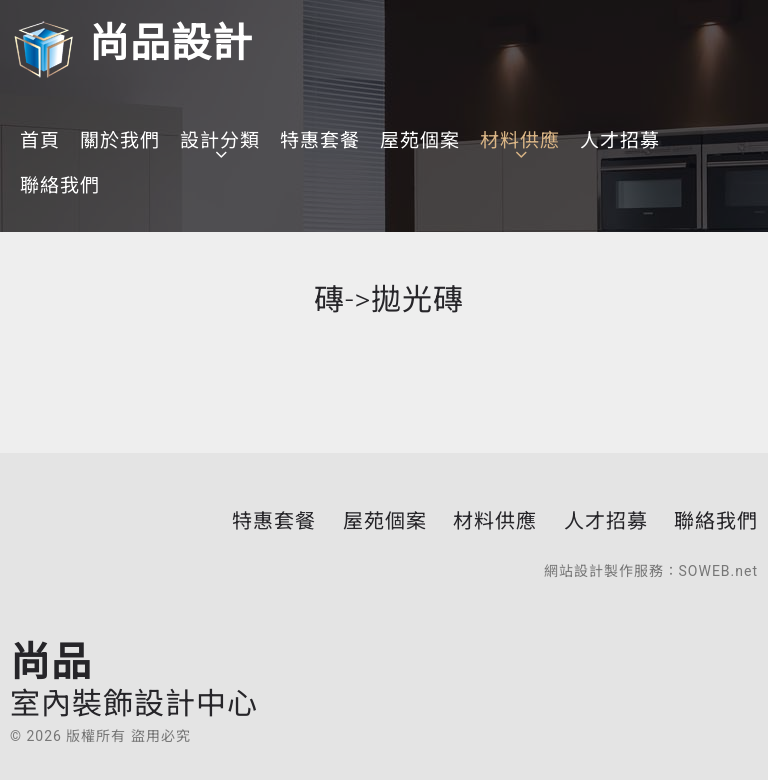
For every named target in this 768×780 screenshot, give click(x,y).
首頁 (40, 140)
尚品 (134, 679)
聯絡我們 (60, 185)
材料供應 (520, 140)
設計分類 (220, 140)
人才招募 (620, 140)
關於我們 (120, 140)
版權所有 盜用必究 (128, 736)
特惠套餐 (320, 140)
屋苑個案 (420, 140)
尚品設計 (131, 43)
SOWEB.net (718, 571)
